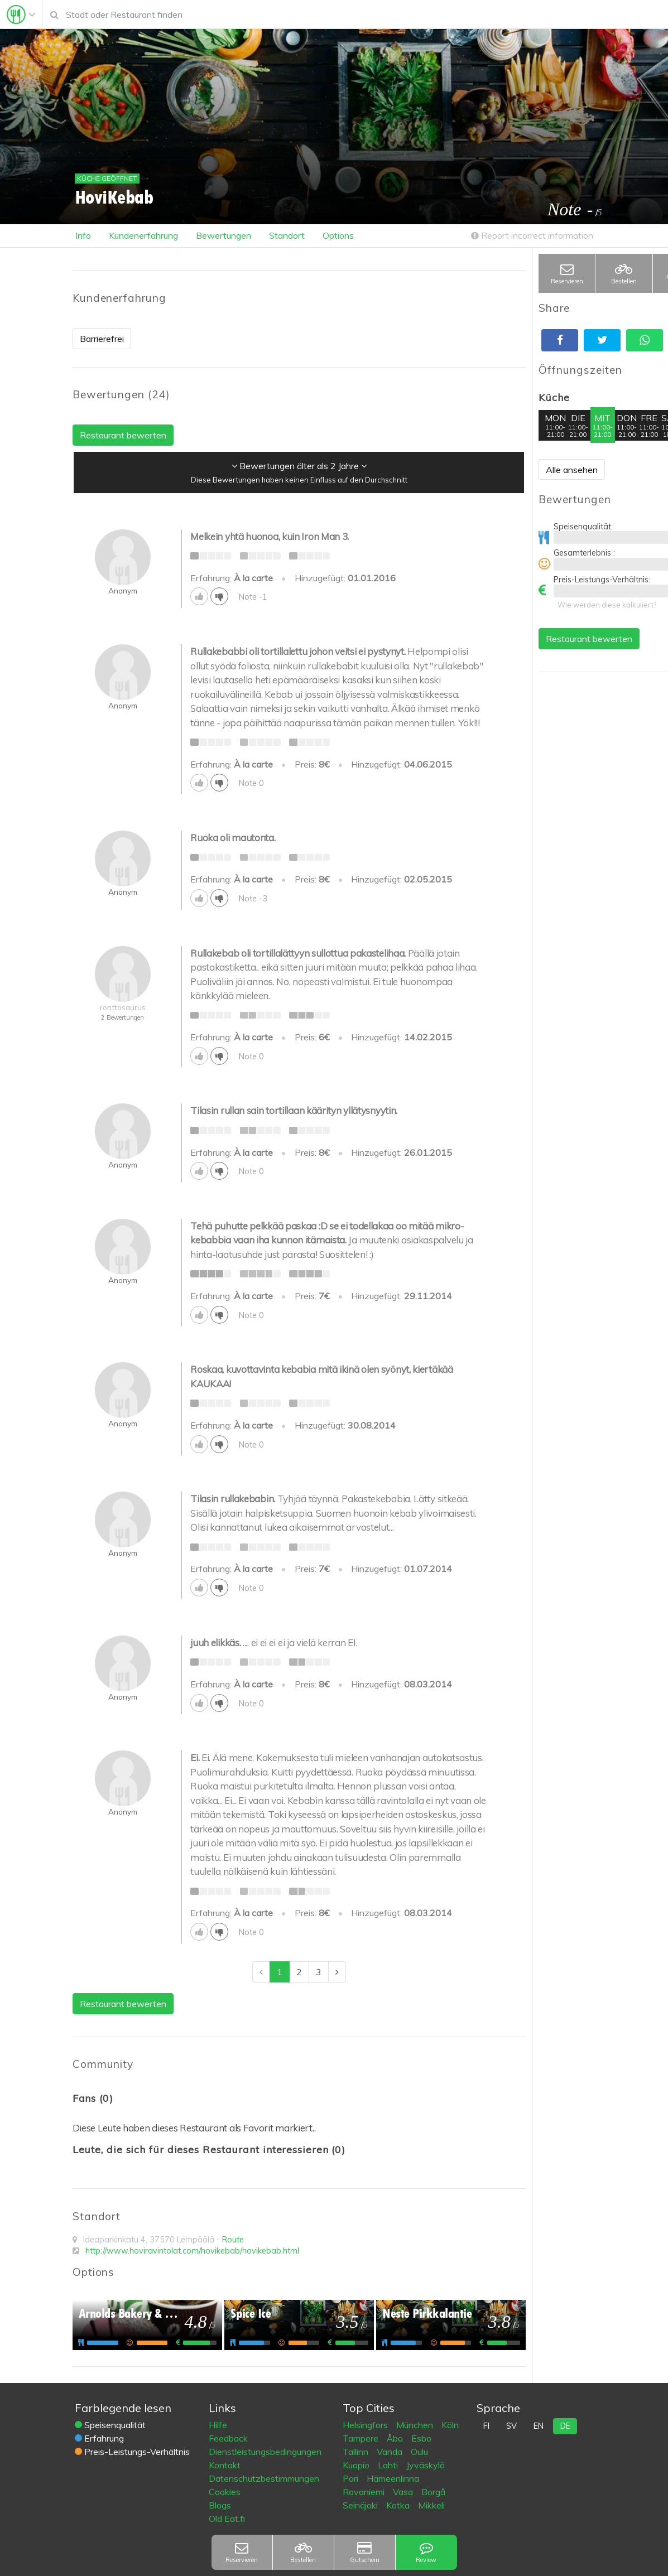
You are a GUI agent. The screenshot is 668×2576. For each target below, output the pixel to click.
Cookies (225, 2491)
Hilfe (218, 2424)
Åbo (396, 2438)
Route (233, 2240)
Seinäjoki (361, 2505)
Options (338, 235)
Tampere (362, 2438)
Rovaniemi (365, 2491)
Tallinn (357, 2451)
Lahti (389, 2465)
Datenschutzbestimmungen (264, 2478)
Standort (287, 235)
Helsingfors (366, 2424)
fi (486, 2426)
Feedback (228, 2438)
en (539, 2426)
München (415, 2424)
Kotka (399, 2505)
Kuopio (357, 2465)
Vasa (404, 2491)
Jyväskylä (425, 2465)
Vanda (391, 2451)
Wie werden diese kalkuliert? (607, 604)
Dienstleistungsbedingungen (265, 2451)
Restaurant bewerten (589, 638)
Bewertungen (223, 235)
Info (83, 235)
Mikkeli (431, 2505)
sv (511, 2426)
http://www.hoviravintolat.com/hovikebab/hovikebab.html (192, 2251)
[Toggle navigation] (21, 14)
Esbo (421, 2438)
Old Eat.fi (227, 2518)
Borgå (433, 2491)
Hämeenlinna (393, 2478)
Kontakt (225, 2465)
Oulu (419, 2451)
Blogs (220, 2505)
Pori (352, 2478)
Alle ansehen (572, 469)
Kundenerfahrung (143, 235)
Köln (450, 2424)
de (565, 2426)
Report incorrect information (532, 235)
